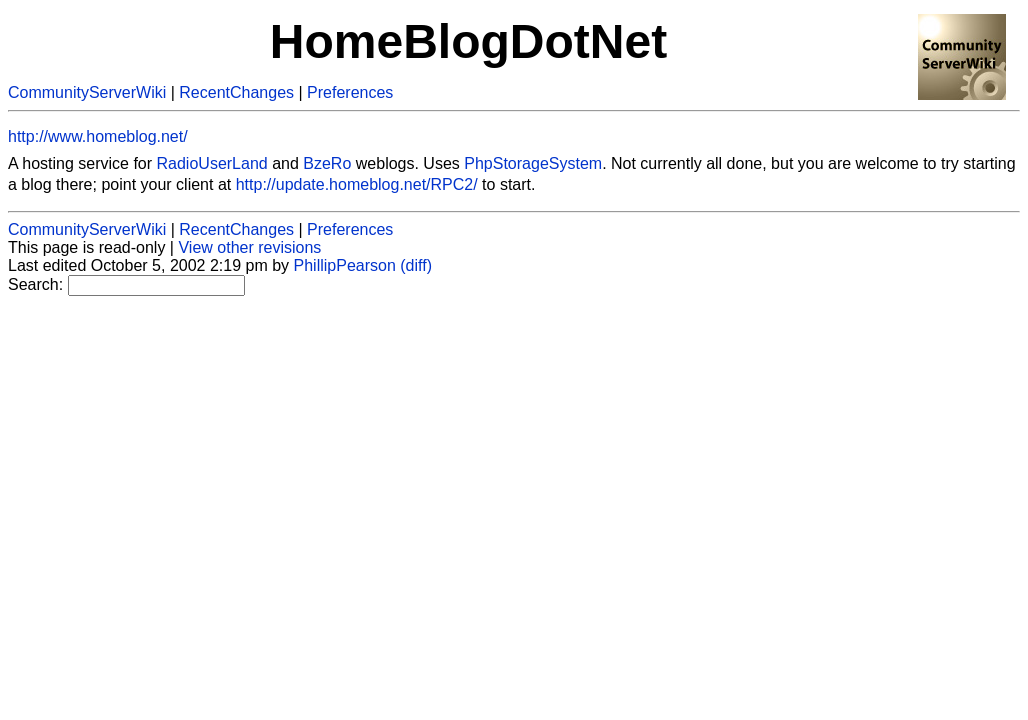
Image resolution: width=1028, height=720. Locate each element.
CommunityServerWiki (87, 92)
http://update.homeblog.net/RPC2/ (357, 184)
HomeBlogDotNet (468, 41)
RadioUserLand (212, 163)
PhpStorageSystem (533, 163)
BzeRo (327, 163)
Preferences (350, 92)
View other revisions (249, 247)
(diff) (416, 265)
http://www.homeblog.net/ (98, 136)
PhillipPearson (345, 265)
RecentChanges (236, 92)
